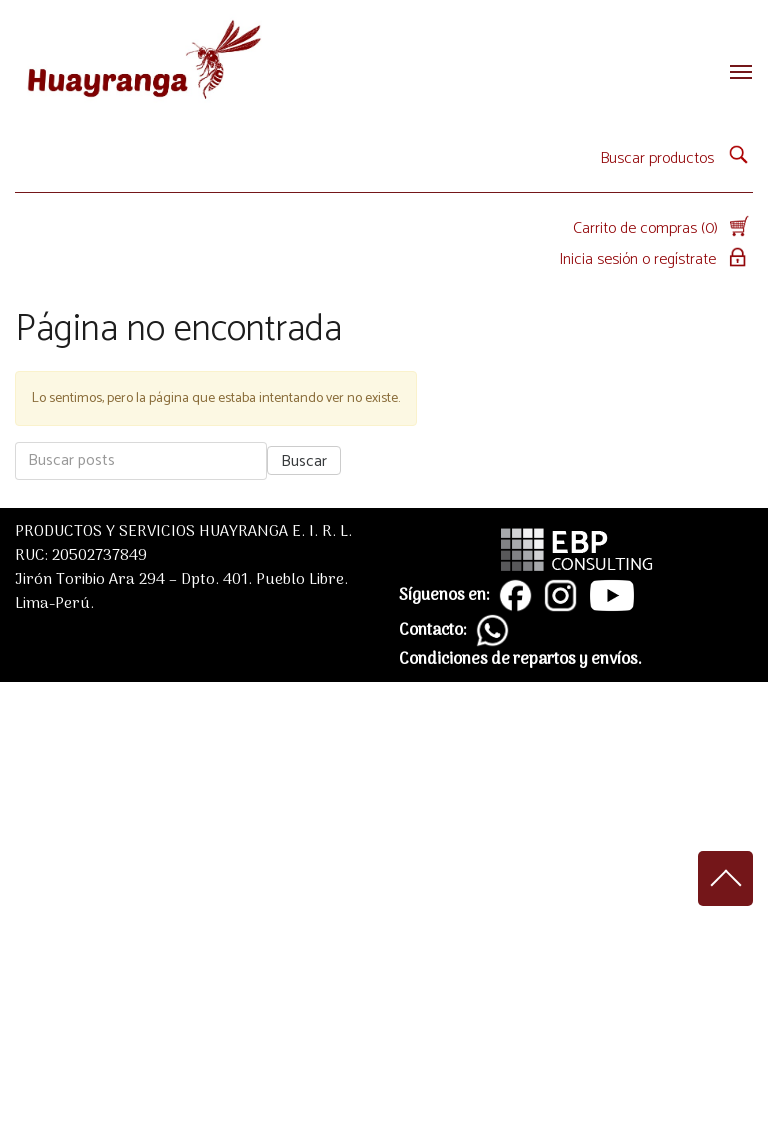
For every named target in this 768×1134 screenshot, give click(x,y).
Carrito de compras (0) (663, 228)
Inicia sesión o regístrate (656, 259)
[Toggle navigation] (735, 72)
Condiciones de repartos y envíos (518, 660)
